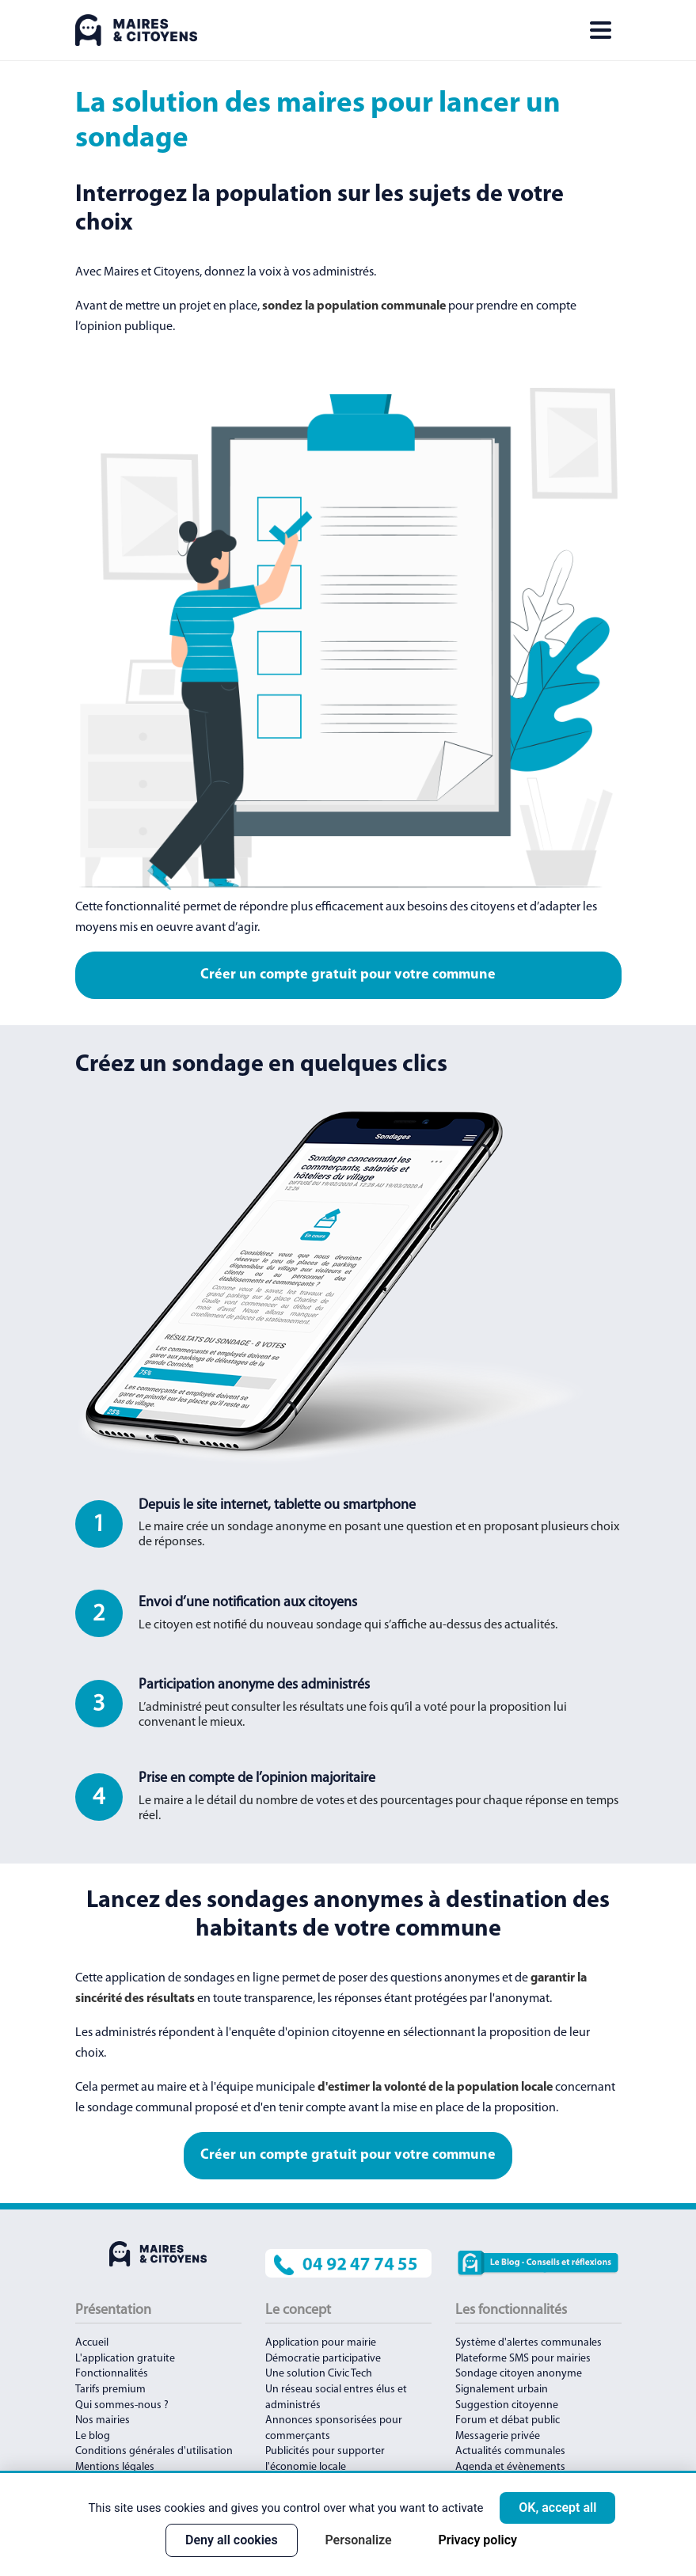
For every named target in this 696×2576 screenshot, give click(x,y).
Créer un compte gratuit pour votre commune (348, 974)
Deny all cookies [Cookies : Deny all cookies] (231, 2540)
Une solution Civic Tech (318, 2374)
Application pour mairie (320, 2343)
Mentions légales (114, 2467)
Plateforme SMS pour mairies (523, 2359)
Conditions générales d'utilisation (154, 2451)
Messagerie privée (497, 2436)
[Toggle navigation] (600, 30)
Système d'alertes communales (528, 2343)
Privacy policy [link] (477, 2540)
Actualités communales (510, 2451)
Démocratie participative (323, 2359)
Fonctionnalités (111, 2374)
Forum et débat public (507, 2420)
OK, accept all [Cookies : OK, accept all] (557, 2507)
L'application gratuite (125, 2359)
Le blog (92, 2436)
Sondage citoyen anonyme (518, 2374)
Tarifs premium (110, 2390)
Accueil (91, 2343)
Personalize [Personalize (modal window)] (358, 2540)
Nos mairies (102, 2420)
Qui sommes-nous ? (122, 2405)
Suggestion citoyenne (506, 2405)
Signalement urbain (501, 2390)
